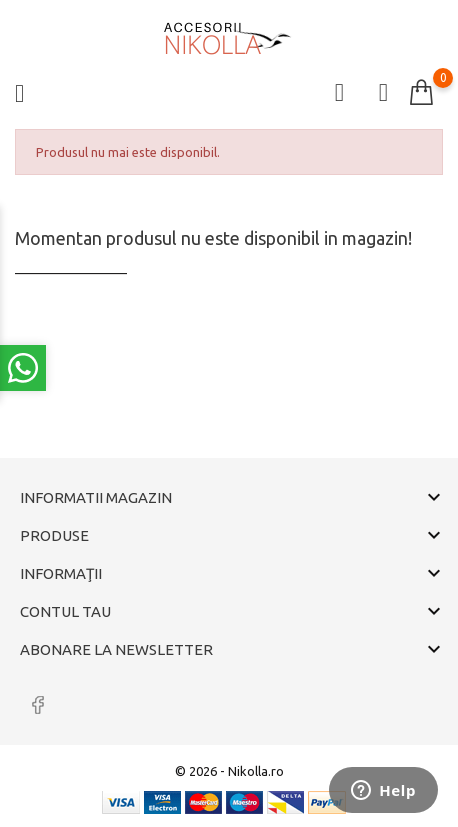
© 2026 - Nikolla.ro (229, 771)
